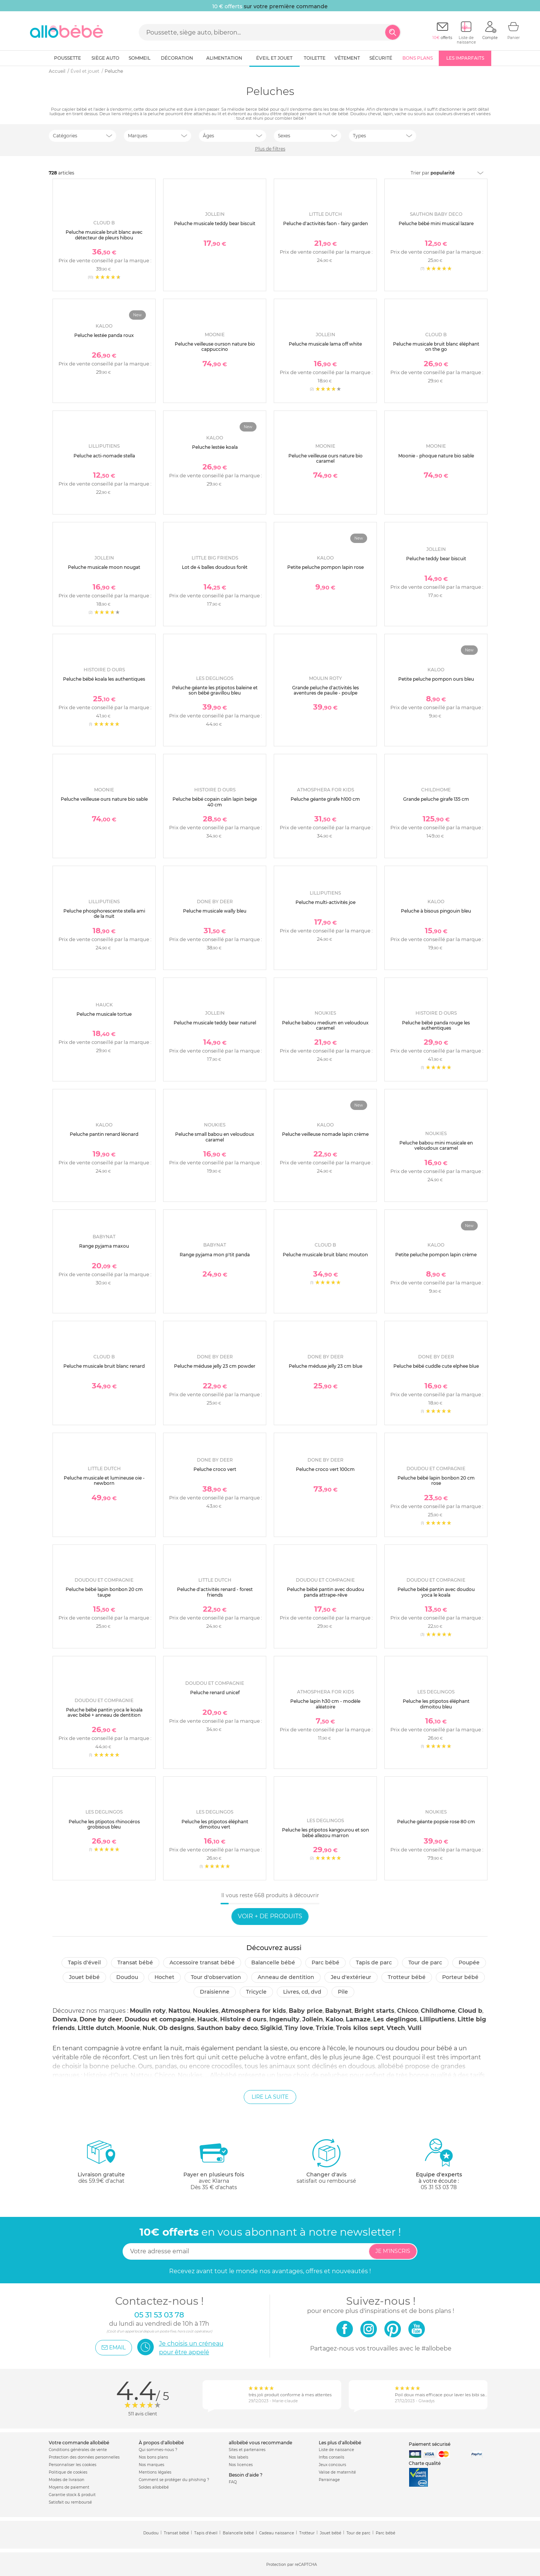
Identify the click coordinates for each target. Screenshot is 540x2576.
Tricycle (256, 1991)
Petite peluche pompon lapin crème (436, 1254)
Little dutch (96, 2028)
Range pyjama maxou (104, 1246)
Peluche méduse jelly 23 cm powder (214, 1366)
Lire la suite (270, 2096)
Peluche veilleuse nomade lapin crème (325, 1134)
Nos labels (238, 2457)
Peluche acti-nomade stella (104, 456)
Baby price (305, 2010)
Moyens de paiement (69, 2487)
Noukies (206, 2010)
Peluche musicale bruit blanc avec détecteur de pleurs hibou (104, 234)
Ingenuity (284, 2019)
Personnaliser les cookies (72, 2464)
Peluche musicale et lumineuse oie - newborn (104, 1480)
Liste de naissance (336, 2449)
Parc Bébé (325, 1962)
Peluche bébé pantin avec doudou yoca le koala (436, 1592)
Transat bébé (135, 1962)
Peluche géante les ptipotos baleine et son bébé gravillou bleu (215, 690)
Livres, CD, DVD (302, 1991)
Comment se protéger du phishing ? (174, 2479)
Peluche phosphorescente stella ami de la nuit (104, 913)
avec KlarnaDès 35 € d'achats (213, 2164)
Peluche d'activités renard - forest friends (215, 1592)
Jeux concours (332, 2464)
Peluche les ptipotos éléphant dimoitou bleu (436, 1703)
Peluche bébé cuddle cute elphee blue (436, 1366)
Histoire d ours (243, 2019)
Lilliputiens (437, 2019)
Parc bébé (385, 2533)
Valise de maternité (337, 2472)
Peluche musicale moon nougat (104, 567)
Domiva (64, 2019)
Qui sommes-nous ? (158, 2449)
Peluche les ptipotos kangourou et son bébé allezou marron (325, 1832)
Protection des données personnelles (84, 2457)
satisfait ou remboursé (326, 2161)
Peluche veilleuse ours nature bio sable (104, 799)
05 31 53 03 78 (439, 2187)
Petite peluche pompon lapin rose (325, 567)
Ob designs (176, 2028)
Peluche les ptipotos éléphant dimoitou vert (215, 1824)
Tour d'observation (216, 1977)
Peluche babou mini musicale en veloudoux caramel (436, 1145)
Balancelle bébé (273, 1962)
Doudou (127, 1977)
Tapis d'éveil (84, 1962)
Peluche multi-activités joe (326, 902)
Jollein (312, 2019)
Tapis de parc (374, 1962)
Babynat (338, 2010)
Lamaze (358, 2019)
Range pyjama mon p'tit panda (215, 1254)
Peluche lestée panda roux (104, 335)
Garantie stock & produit (72, 2494)
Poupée (469, 1962)
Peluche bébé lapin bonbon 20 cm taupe (104, 1592)
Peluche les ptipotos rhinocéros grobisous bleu (104, 1824)
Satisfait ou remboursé (70, 2502)
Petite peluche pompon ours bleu (436, 679)
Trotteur (307, 2533)
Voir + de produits (270, 1916)
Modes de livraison (66, 2479)
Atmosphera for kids (253, 2010)
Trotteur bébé (407, 1977)
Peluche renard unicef (215, 1692)
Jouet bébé (84, 1977)
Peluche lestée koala (215, 447)
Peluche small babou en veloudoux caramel (214, 1136)
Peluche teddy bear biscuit (436, 558)
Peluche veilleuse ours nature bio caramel (325, 458)
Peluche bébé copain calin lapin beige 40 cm (214, 801)
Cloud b (470, 2010)
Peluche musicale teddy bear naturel (215, 1023)
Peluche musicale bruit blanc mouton (325, 1254)
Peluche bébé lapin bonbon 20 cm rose (436, 1480)
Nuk (149, 2028)
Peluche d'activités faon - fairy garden (325, 223)
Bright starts (374, 2010)
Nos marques (151, 2464)
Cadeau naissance (276, 2533)
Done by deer (101, 2019)
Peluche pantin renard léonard (104, 1134)
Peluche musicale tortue (104, 1014)
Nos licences (241, 2464)
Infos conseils (331, 2457)
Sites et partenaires (247, 2449)
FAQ (233, 2482)
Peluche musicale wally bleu (214, 911)
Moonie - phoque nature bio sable (436, 456)
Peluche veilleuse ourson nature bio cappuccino (215, 346)
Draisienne (215, 1991)
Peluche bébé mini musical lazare (436, 223)
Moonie (128, 2028)
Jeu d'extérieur (351, 1977)
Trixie (324, 2028)
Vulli (415, 2028)
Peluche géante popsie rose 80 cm (436, 1821)
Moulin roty (148, 2010)
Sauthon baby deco (227, 2028)
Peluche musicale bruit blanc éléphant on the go (436, 346)
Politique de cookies (68, 2472)
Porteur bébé (460, 1977)
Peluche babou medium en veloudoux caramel (325, 1025)
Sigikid (271, 2028)
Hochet (164, 1977)
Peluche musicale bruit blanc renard (104, 1366)
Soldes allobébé (154, 2487)
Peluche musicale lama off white (325, 344)
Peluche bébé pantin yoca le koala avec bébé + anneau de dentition (104, 1712)
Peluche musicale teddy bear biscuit (214, 223)
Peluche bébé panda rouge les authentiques (436, 1025)
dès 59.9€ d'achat (101, 2164)
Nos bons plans (153, 2457)
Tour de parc (425, 1962)
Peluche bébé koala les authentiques (104, 679)
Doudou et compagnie (159, 2019)
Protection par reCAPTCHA (291, 2564)
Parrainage (329, 2479)
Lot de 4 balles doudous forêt (215, 567)
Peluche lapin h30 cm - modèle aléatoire (325, 1703)
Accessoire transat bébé (202, 1962)
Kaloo (334, 2019)
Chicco (407, 2010)
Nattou (179, 2010)
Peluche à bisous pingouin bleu (436, 911)
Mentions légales (155, 2472)
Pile (343, 1991)
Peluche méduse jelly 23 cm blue (325, 1366)
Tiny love (299, 2028)
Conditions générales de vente (78, 2449)
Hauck (207, 2019)
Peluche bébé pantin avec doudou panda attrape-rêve (325, 1592)
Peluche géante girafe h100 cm (325, 799)
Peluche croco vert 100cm (325, 1469)
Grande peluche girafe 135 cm (436, 799)
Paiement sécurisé (429, 2444)
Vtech (396, 2028)
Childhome (438, 2010)
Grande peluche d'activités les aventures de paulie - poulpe (325, 690)
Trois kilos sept (360, 2028)
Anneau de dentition (286, 1977)
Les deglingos (395, 2019)
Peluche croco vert (215, 1469)
